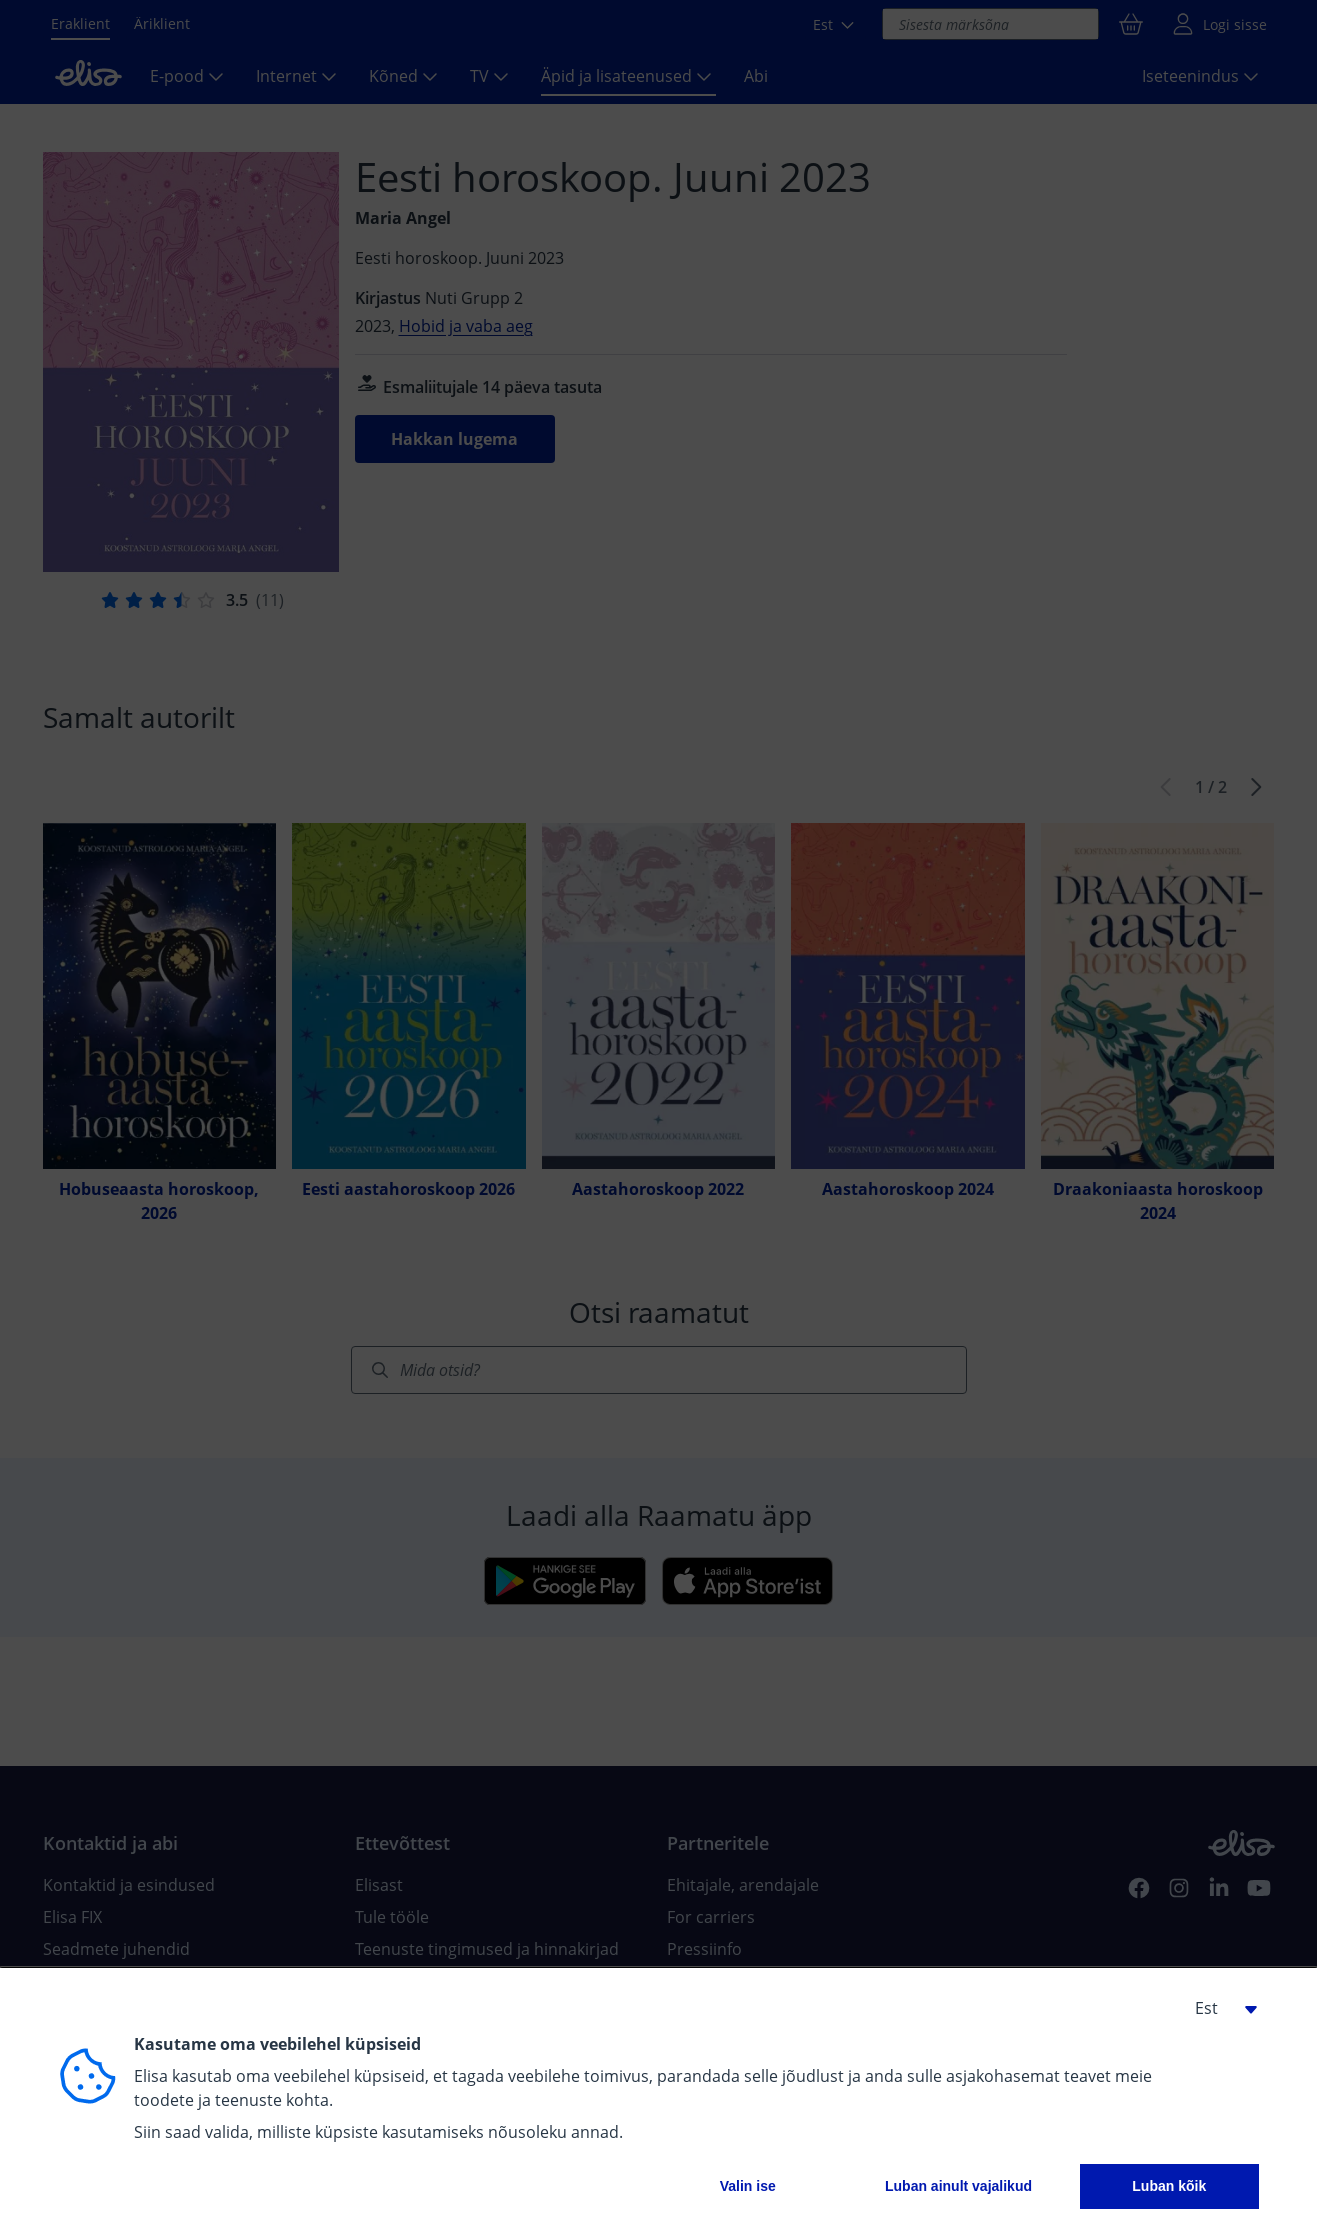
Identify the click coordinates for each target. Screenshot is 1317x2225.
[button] (1219, 2008)
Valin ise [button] (748, 2186)
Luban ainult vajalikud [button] (958, 2186)
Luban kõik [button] (1169, 2186)
